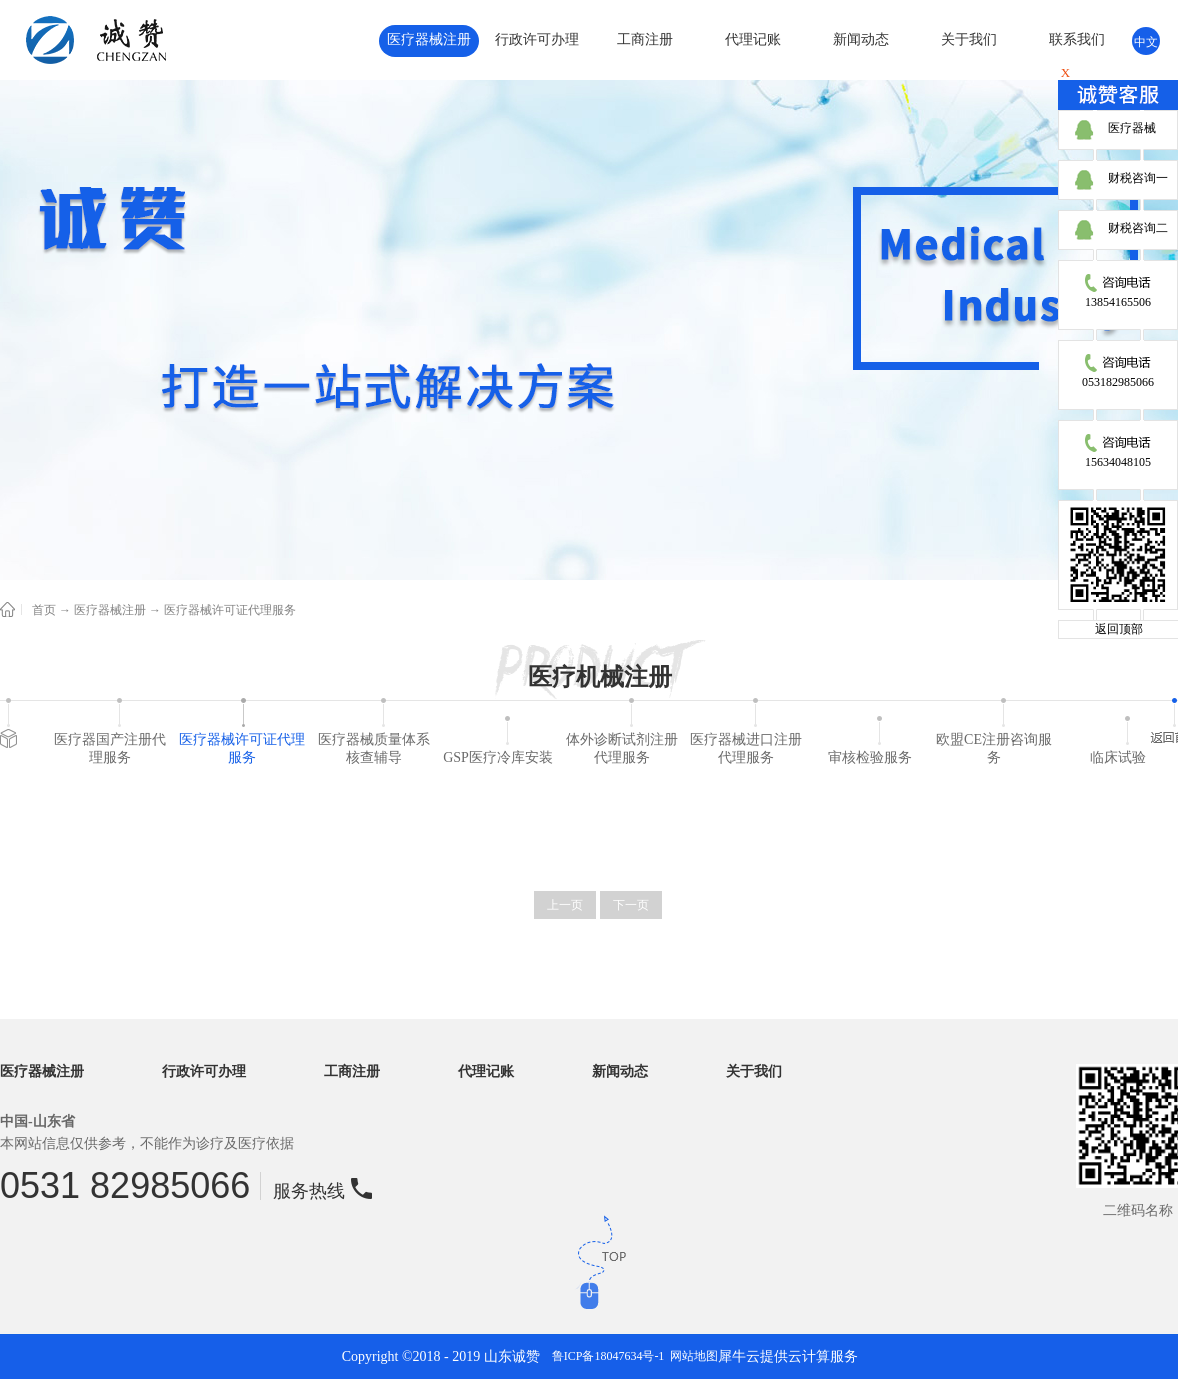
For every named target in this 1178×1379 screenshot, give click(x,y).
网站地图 (691, 1356)
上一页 (565, 905)
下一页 (631, 905)
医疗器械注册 (110, 610)
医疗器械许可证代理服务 (230, 610)
